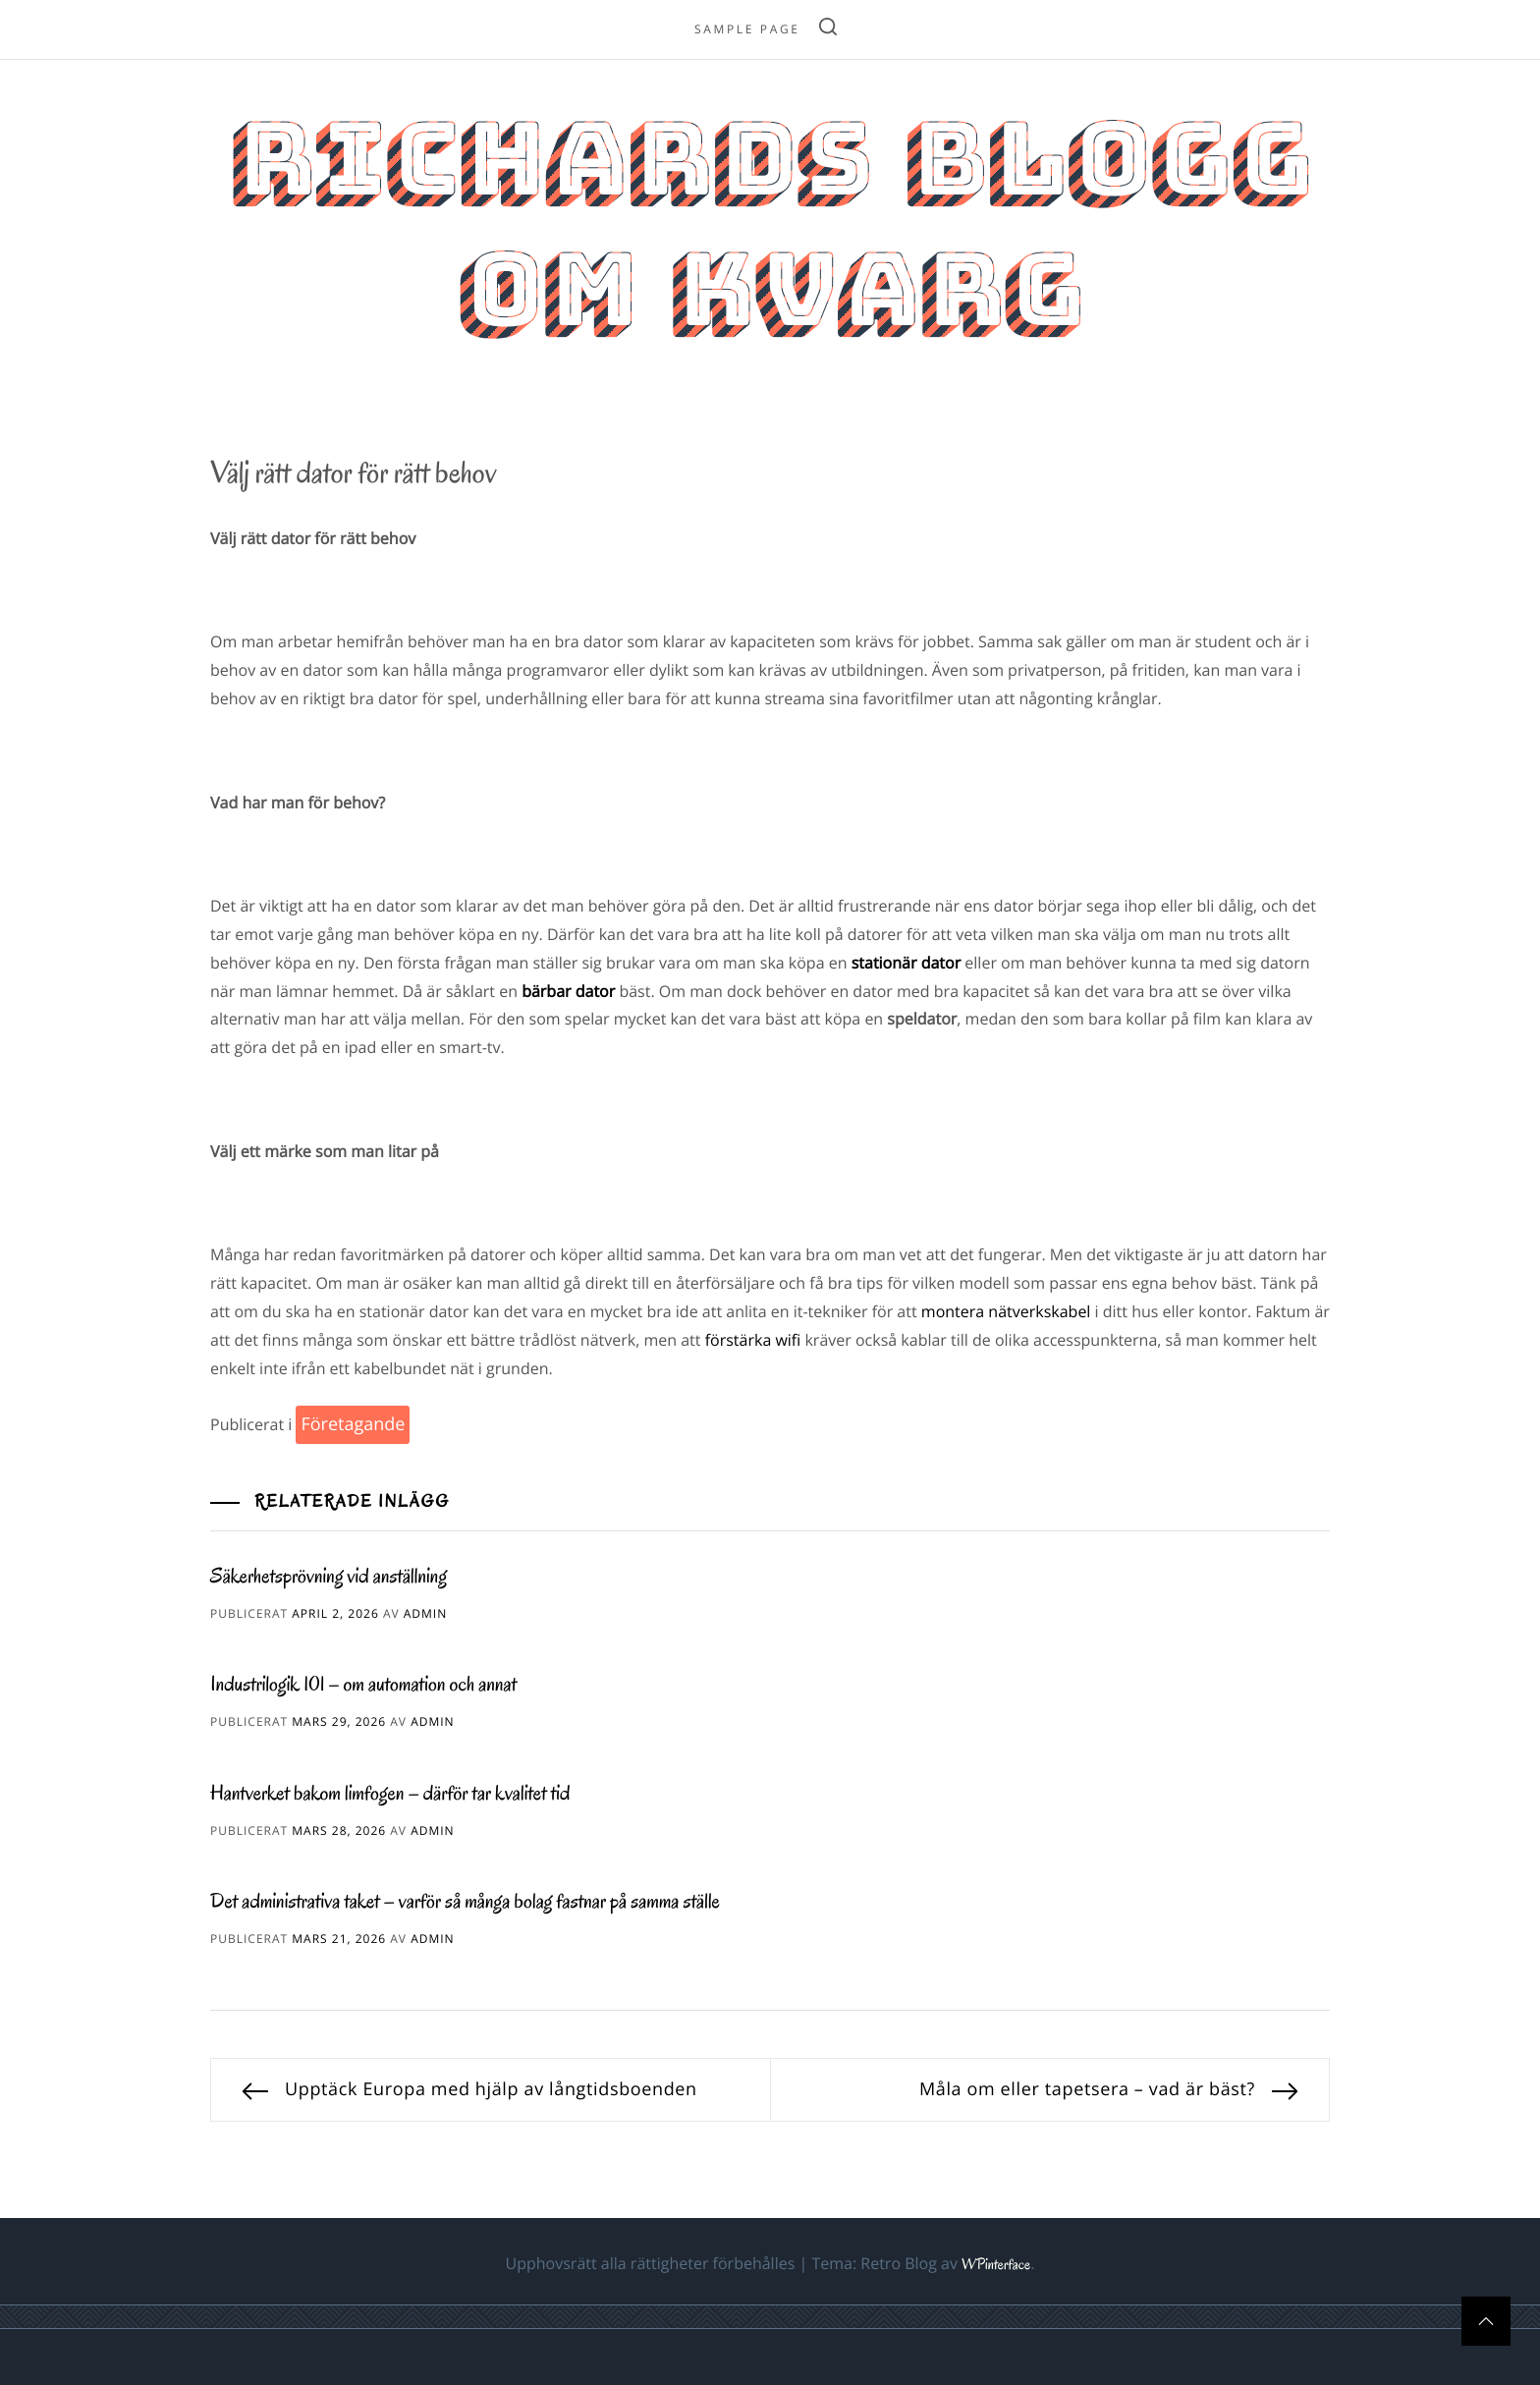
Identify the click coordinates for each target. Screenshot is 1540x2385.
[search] (828, 30)
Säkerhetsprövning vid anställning (328, 1576)
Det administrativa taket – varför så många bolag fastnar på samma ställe (465, 1901)
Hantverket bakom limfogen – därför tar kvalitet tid (390, 1793)
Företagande (353, 1424)
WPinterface (996, 2265)
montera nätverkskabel (1006, 1311)
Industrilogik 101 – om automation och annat (363, 1684)
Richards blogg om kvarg (770, 224)
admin (425, 1613)
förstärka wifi (753, 1340)
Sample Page (747, 29)
